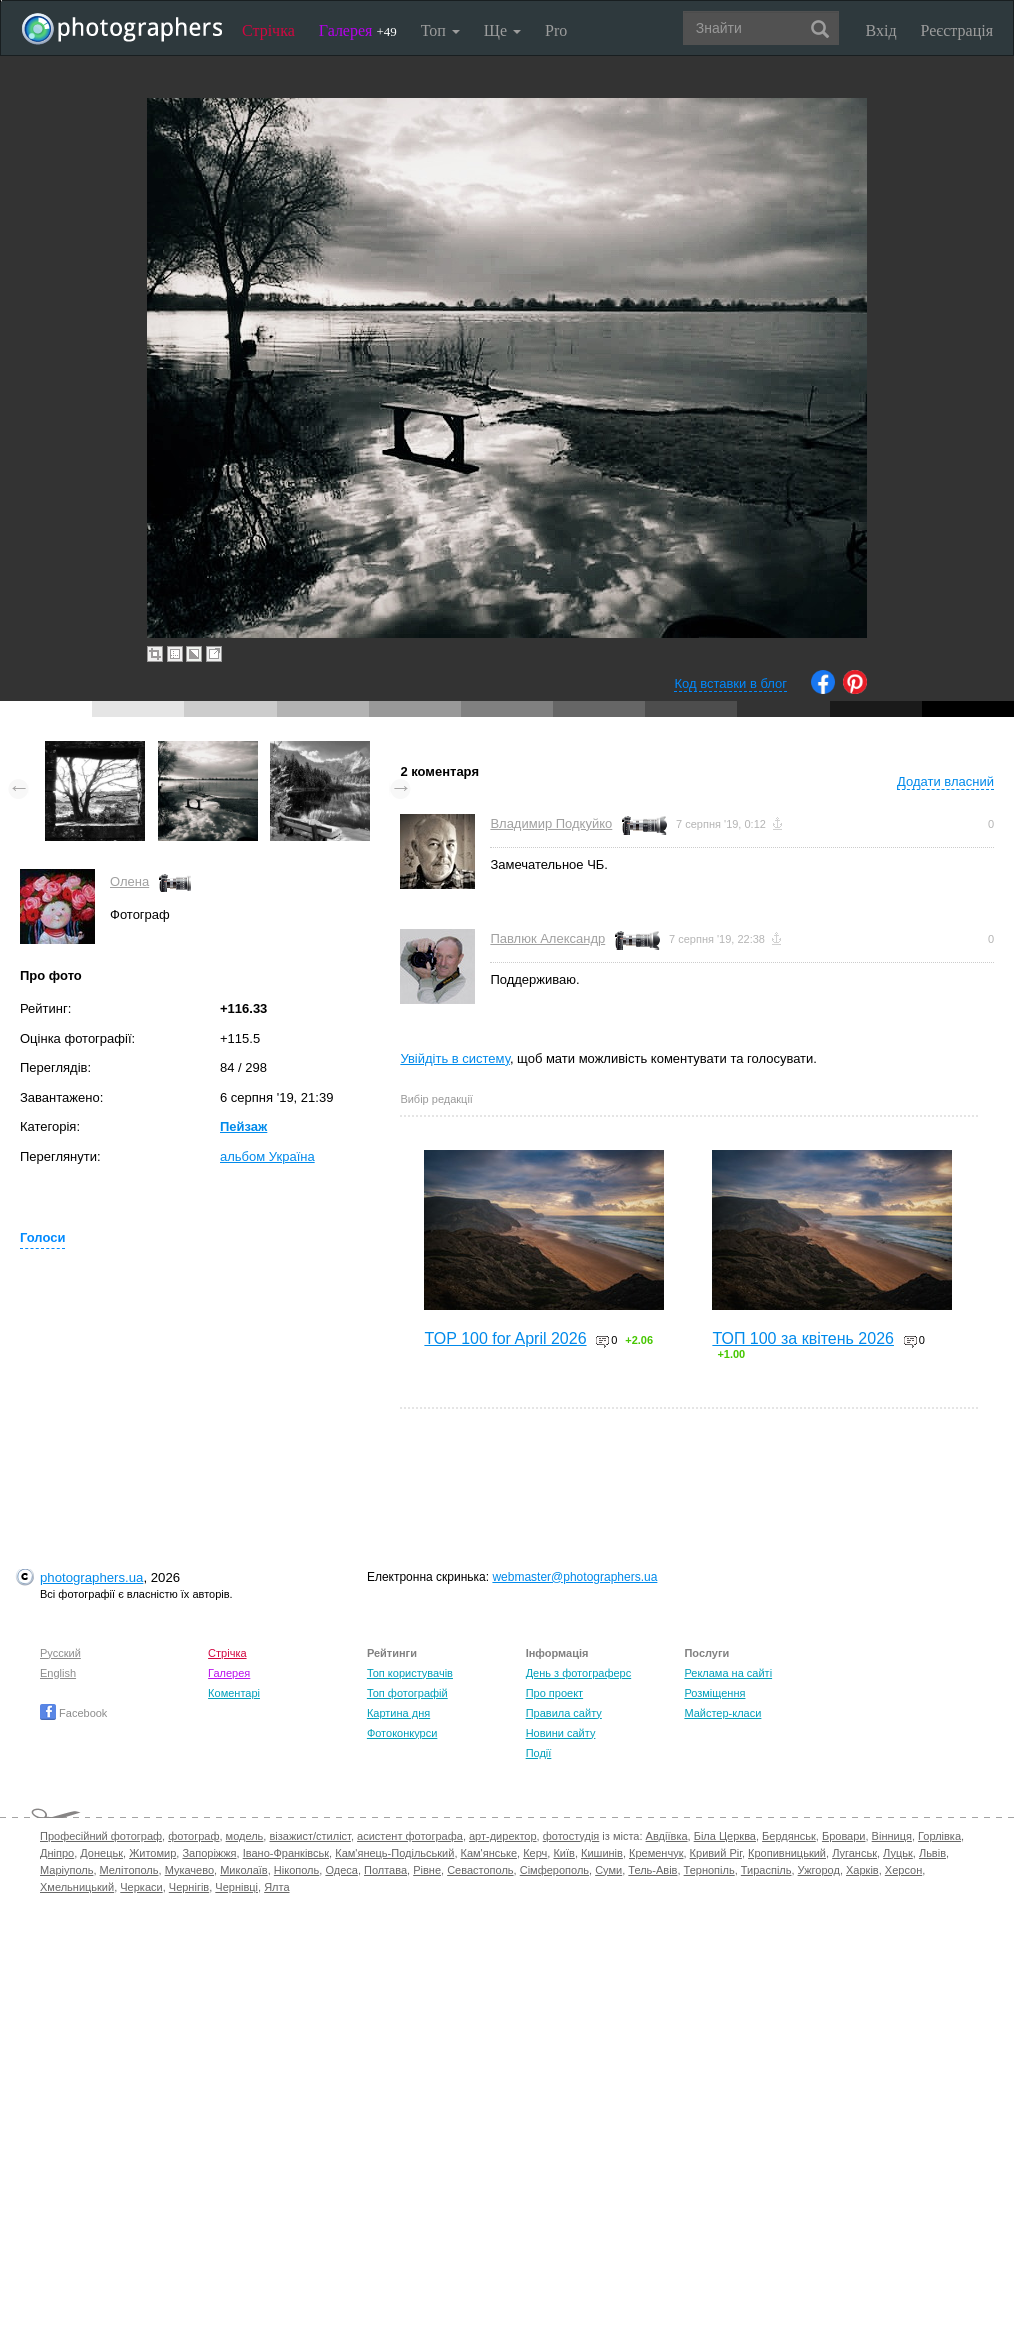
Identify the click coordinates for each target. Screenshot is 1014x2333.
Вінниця (892, 1836)
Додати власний (945, 781)
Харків (862, 1870)
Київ (563, 1853)
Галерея (358, 30)
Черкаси (141, 1887)
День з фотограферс (579, 1673)
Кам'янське (489, 1853)
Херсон (903, 1870)
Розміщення (714, 1693)
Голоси (42, 1237)
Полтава (385, 1870)
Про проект (554, 1693)
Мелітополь (129, 1870)
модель (245, 1836)
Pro (556, 30)
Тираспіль (766, 1870)
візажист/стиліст (309, 1836)
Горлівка (939, 1836)
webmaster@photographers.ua (574, 1577)
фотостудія (571, 1836)
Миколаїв (244, 1870)
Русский (60, 1653)
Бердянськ (789, 1836)
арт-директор (503, 1836)
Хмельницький (77, 1887)
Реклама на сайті (728, 1673)
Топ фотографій (407, 1693)
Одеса (341, 1870)
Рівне (427, 1870)
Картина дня (398, 1713)
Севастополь (480, 1870)
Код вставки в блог (730, 683)
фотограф (193, 1836)
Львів (932, 1853)
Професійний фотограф (101, 1836)
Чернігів (189, 1887)
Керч (535, 1853)
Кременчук (656, 1853)
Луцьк (898, 1853)
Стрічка (268, 30)
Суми (608, 1870)
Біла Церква (725, 1836)
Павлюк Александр (547, 938)
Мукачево (189, 1870)
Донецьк (101, 1853)
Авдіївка (667, 1836)
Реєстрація (957, 30)
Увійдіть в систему (455, 1058)
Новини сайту (561, 1733)
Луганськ (854, 1853)
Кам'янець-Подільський (394, 1853)
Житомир (152, 1853)
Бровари (844, 1836)
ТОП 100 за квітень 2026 (803, 1338)
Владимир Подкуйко (551, 823)
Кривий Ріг (716, 1853)
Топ (440, 30)
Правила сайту (564, 1713)
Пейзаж (243, 1126)
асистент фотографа (410, 1836)
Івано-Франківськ (286, 1853)
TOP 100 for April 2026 (505, 1338)
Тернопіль (709, 1870)
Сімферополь (554, 1870)
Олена (129, 881)
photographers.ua (91, 1577)
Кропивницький (787, 1853)
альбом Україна (267, 1156)
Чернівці (236, 1887)
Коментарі (234, 1693)
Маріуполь (66, 1870)
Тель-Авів (652, 1870)
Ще (502, 30)
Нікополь (296, 1870)
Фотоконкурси (402, 1733)
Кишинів (602, 1853)
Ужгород (819, 1870)
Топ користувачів (410, 1673)
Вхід (881, 30)
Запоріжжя (209, 1853)
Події (539, 1753)
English (58, 1673)
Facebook (73, 1713)
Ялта (276, 1887)
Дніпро (57, 1853)
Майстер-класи (722, 1713)
